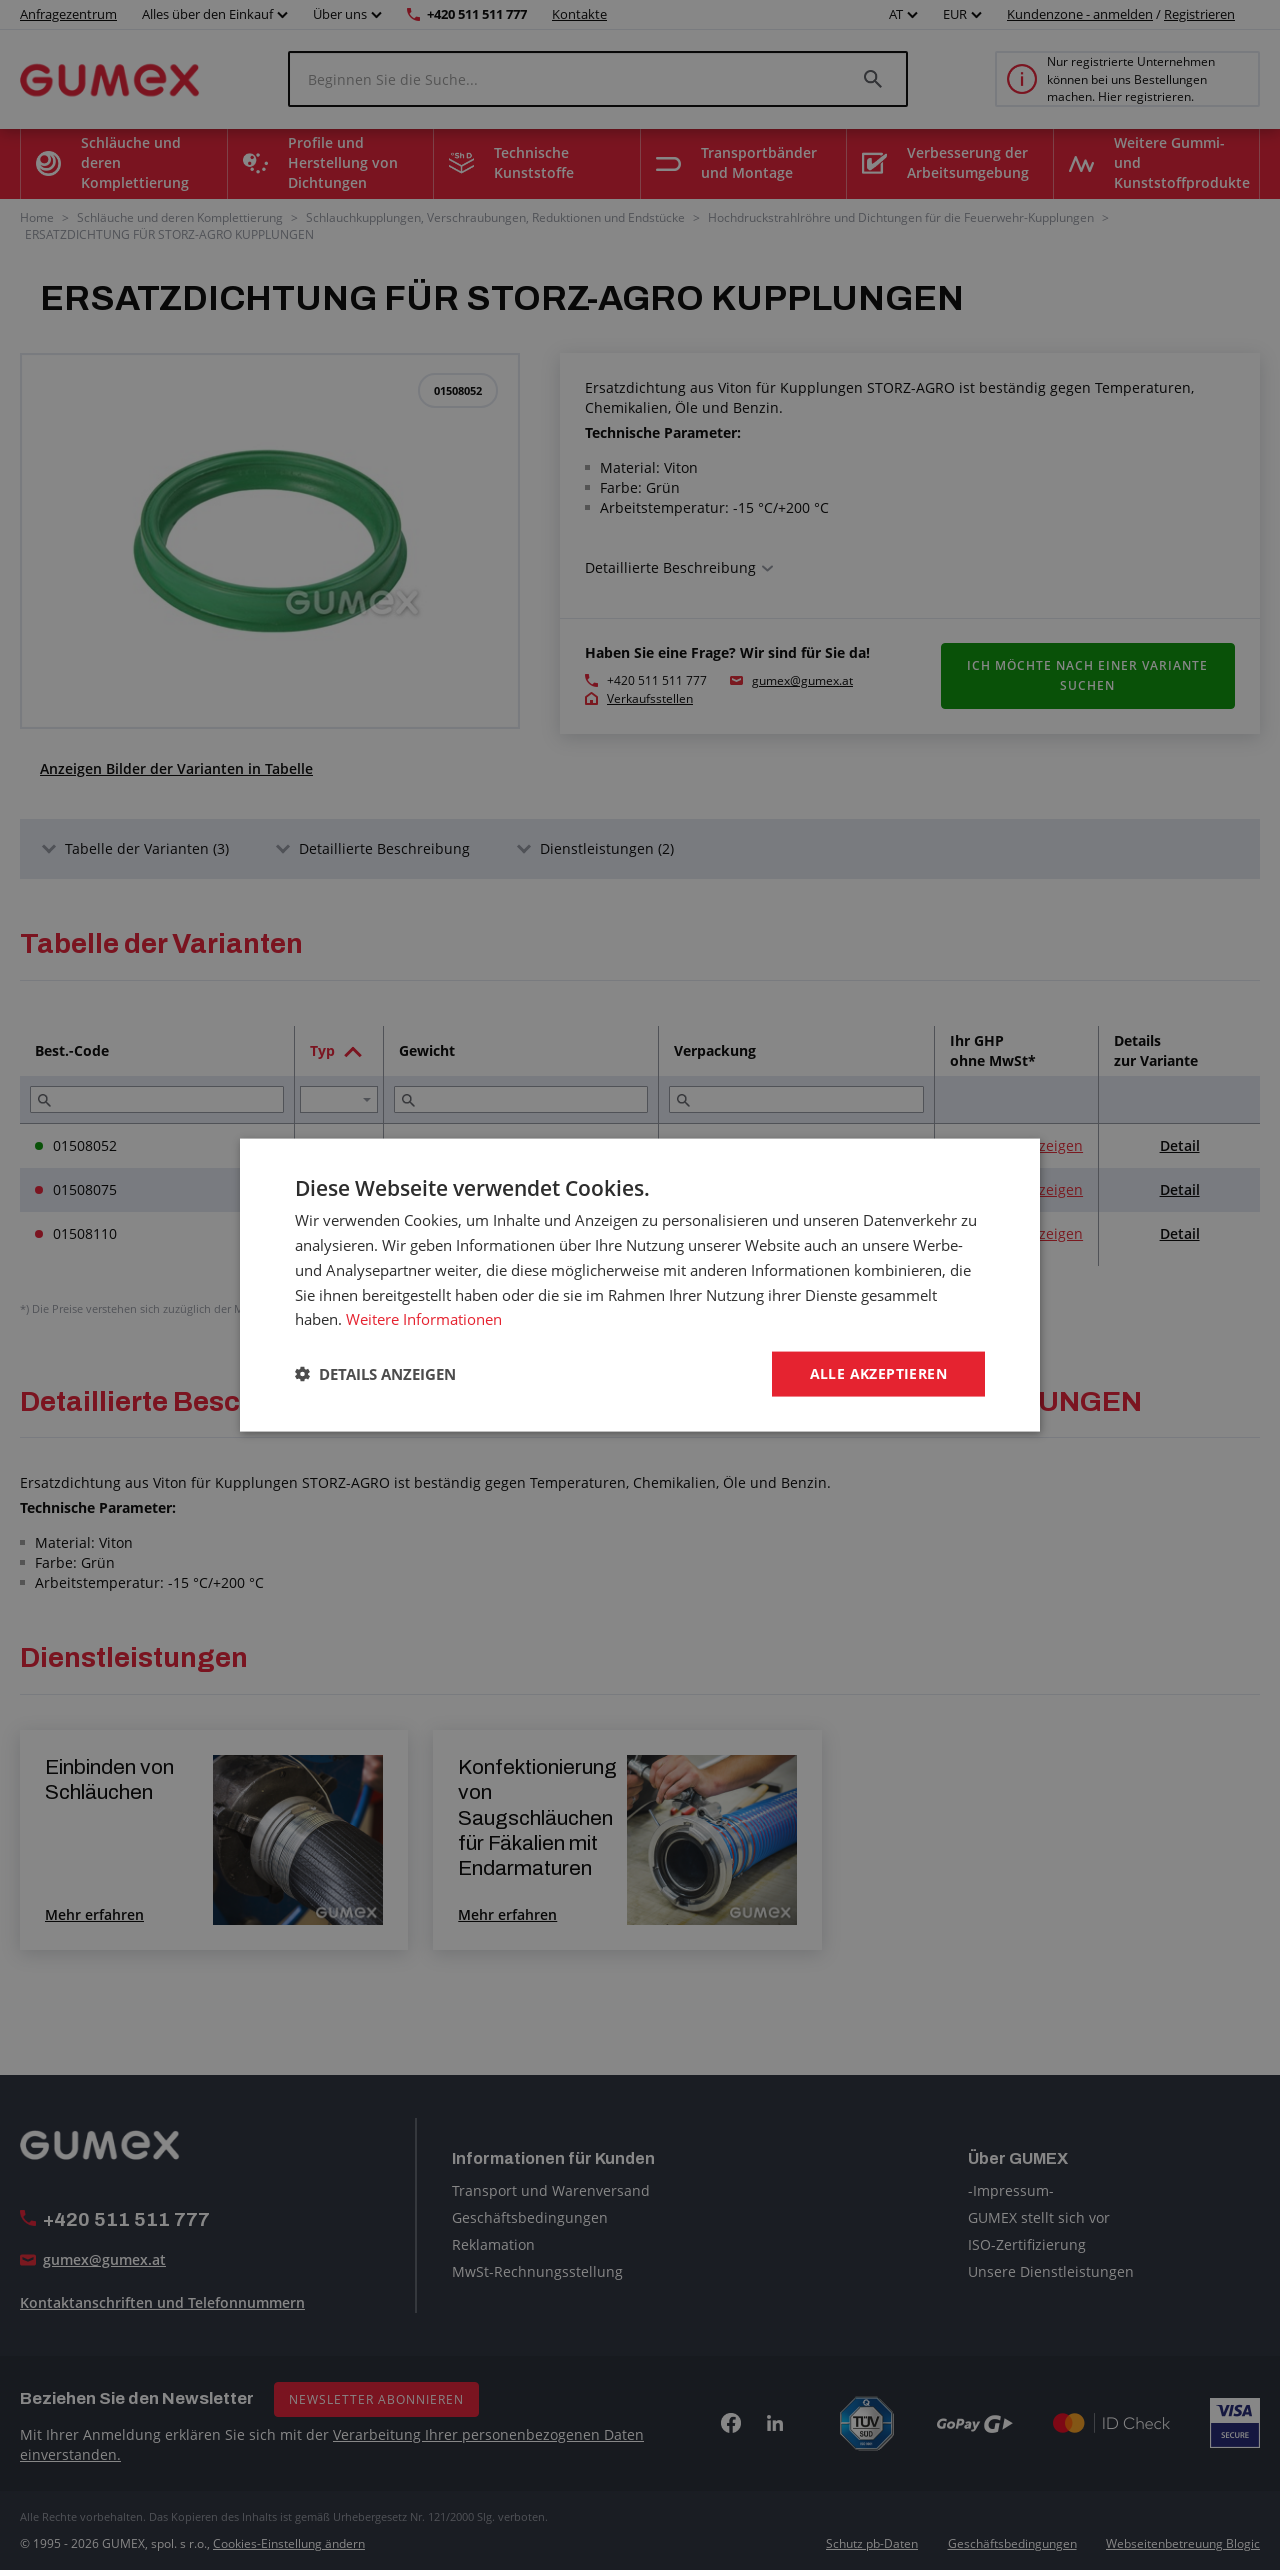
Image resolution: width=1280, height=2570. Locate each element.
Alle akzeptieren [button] (878, 1373)
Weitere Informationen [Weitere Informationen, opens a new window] (424, 1319)
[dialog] (640, 1285)
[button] (375, 1374)
